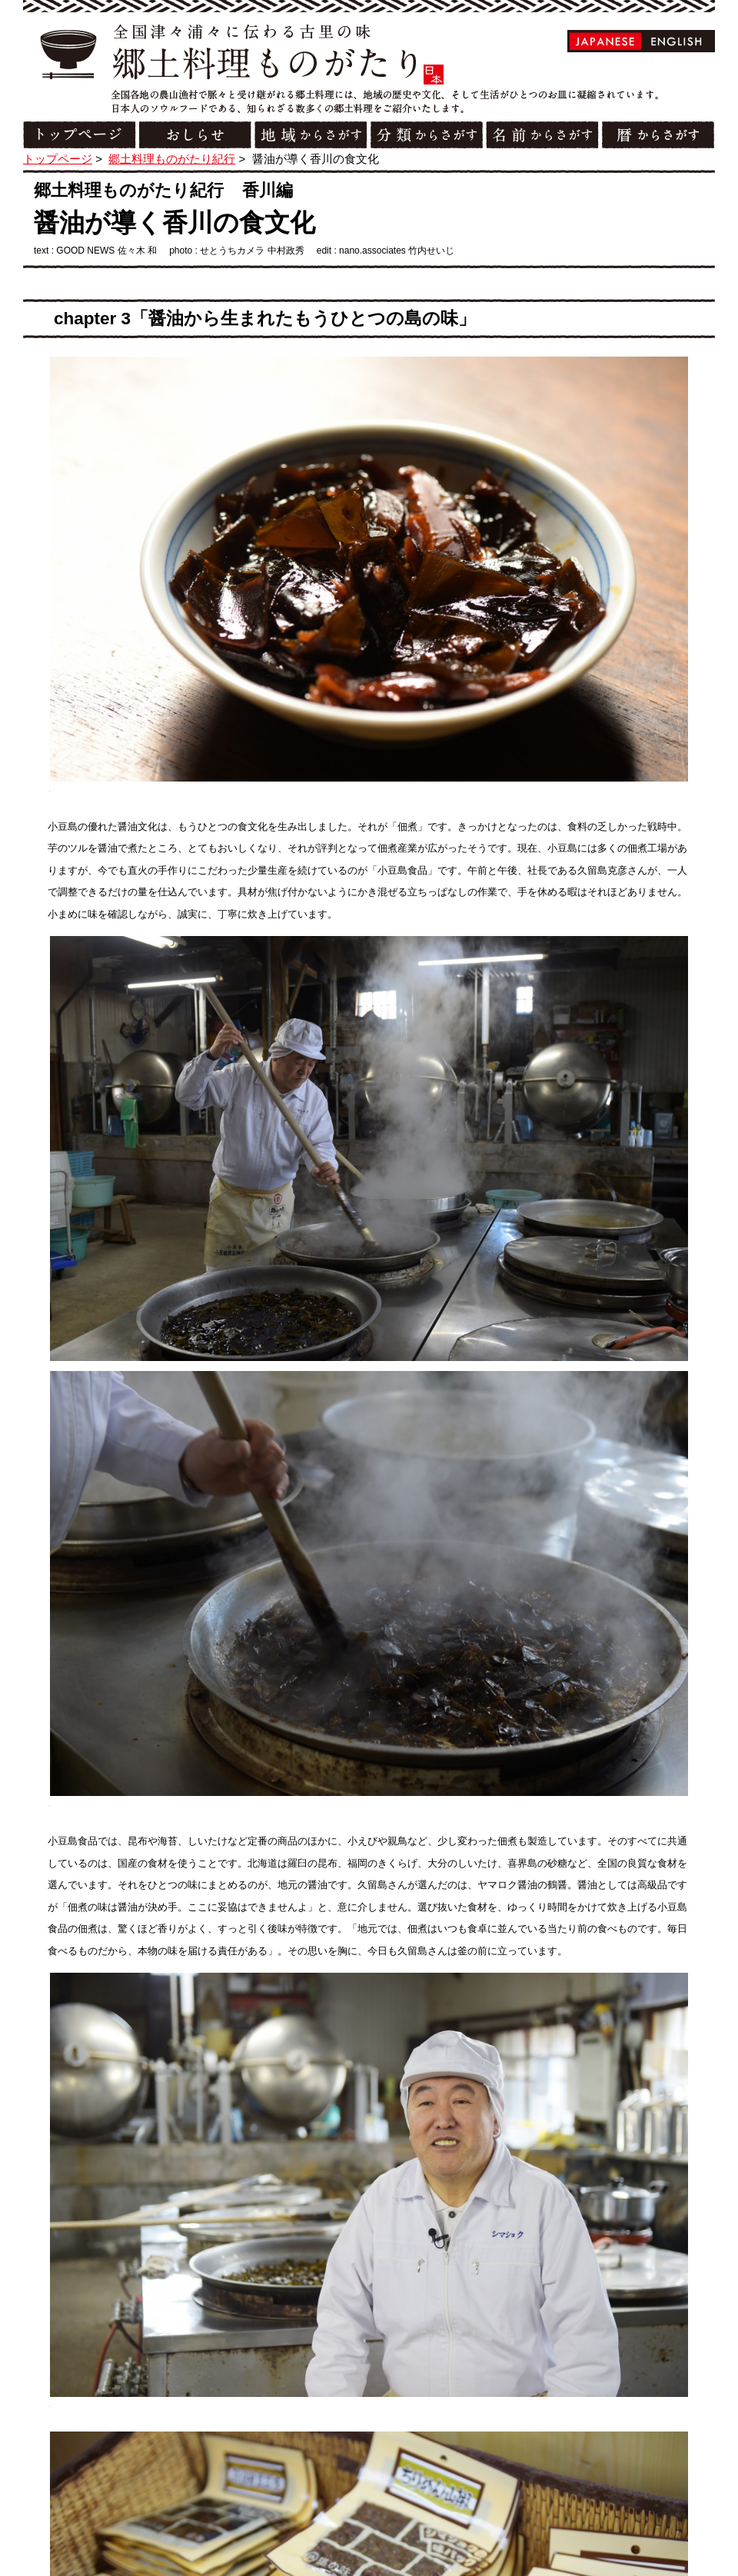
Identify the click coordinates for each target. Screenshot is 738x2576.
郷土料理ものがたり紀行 (171, 158)
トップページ (57, 158)
